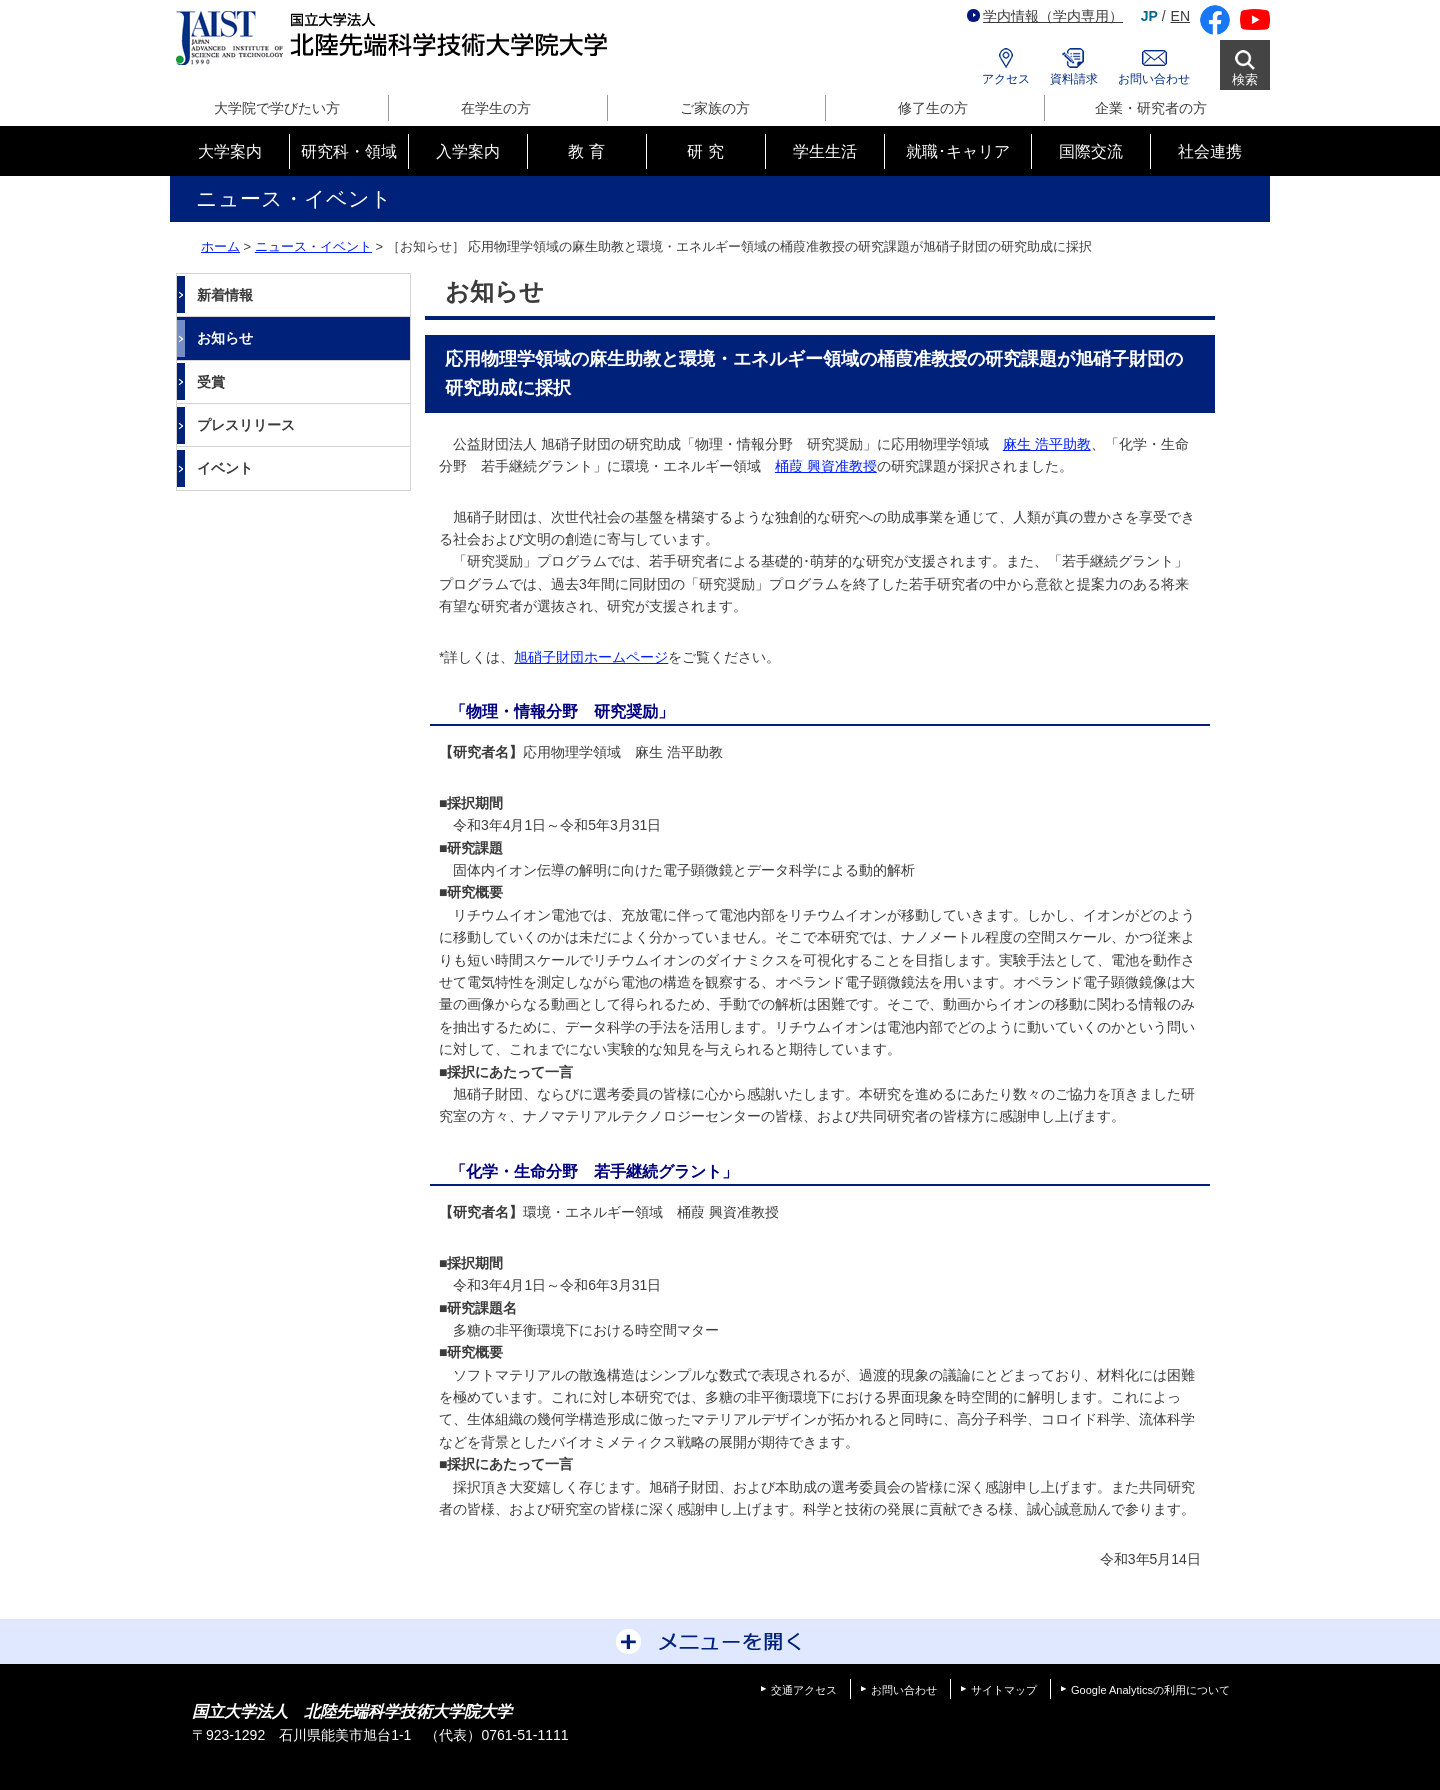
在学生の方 (496, 108)
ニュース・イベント (313, 246)
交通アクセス (804, 1690)
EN (1180, 16)
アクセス (1006, 79)
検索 (1245, 79)
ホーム (220, 246)
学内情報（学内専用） (1045, 16)
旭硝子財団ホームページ (591, 657)
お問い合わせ (1154, 79)
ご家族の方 (715, 108)
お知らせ (225, 338)
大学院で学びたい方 (277, 108)
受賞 (211, 382)
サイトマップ (1004, 1690)
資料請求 (1074, 79)
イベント (225, 468)
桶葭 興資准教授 (826, 466)
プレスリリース (246, 425)
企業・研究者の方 (1151, 108)
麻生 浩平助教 (1047, 444)
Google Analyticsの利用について (1150, 1690)
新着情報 (225, 295)
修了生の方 (933, 108)
